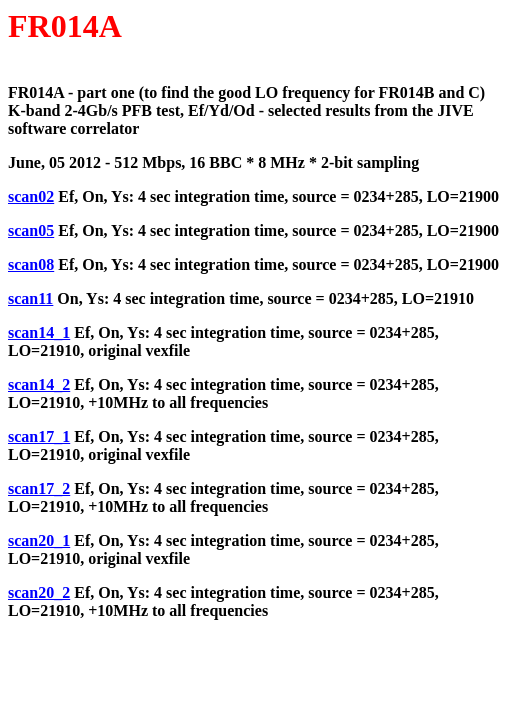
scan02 (31, 196)
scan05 (31, 230)
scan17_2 (39, 488)
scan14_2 (39, 384)
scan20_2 (39, 592)
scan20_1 (39, 540)
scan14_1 (39, 332)
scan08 (31, 264)
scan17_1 (39, 436)
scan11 (30, 298)
